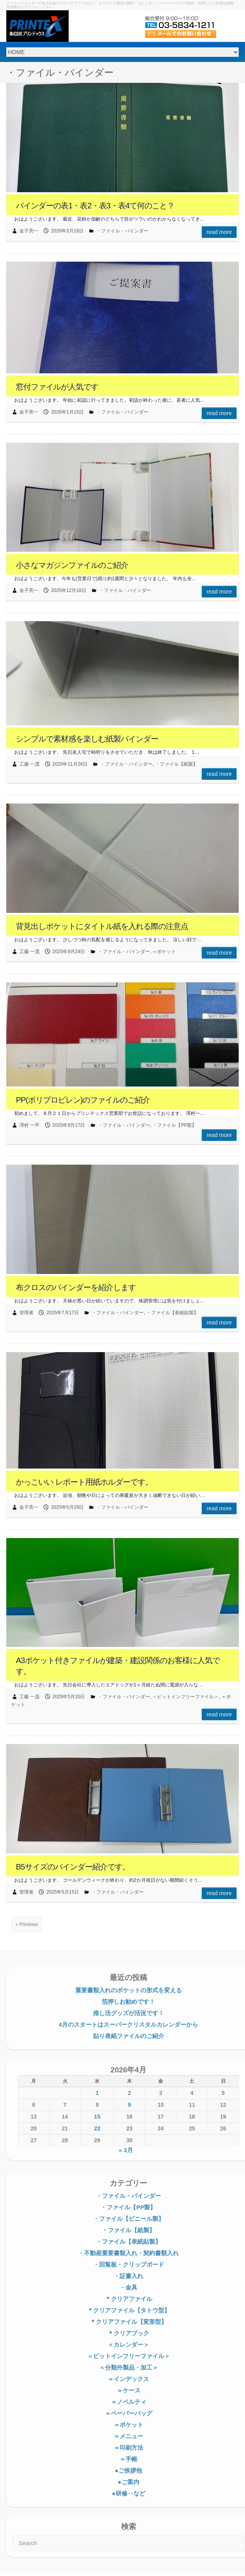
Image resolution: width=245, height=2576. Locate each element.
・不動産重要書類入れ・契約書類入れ (128, 2253)
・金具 (128, 2287)
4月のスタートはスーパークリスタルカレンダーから (128, 2024)
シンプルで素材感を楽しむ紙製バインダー (87, 738)
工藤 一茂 (29, 764)
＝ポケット (164, 951)
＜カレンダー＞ (128, 2344)
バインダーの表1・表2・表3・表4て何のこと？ (95, 205)
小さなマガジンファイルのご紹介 (72, 565)
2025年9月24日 (68, 951)
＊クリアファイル (128, 2298)
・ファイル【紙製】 (176, 764)
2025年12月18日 (68, 590)
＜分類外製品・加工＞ (128, 2367)
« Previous (26, 1924)
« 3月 (126, 2150)
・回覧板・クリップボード (128, 2264)
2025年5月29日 (67, 1507)
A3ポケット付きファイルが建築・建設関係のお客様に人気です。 (117, 1666)
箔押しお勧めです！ (128, 2001)
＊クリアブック (128, 2333)
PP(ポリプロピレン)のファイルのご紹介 (83, 1100)
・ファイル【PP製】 (174, 1125)
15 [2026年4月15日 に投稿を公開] (97, 2116)
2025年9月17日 (68, 1125)
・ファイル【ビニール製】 (128, 2218)
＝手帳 (128, 2459)
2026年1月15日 (67, 412)
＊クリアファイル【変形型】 (128, 2321)
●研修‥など (128, 2493)
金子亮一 (28, 231)
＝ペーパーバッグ (128, 2413)
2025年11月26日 (70, 764)
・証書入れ (128, 2276)
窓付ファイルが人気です (57, 386)
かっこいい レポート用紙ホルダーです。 (84, 1482)
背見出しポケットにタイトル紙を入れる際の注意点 (102, 926)
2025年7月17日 (62, 1312)
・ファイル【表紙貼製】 (172, 1312)
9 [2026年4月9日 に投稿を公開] (129, 2104)
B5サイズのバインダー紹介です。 (72, 1866)
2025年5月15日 (62, 1892)
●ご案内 (128, 2482)
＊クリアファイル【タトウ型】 (128, 2310)
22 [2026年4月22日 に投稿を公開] (97, 2128)
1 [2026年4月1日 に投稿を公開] (97, 2092)
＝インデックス (128, 2379)
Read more (219, 232)
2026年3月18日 (67, 231)
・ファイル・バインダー (122, 231)
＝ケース (128, 2390)
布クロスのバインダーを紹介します (76, 1287)
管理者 (26, 1312)
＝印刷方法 (128, 2447)
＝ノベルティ (128, 2401)
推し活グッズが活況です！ (128, 2013)
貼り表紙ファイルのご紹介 (128, 2036)
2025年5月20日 (68, 1696)
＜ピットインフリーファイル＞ (185, 1696)
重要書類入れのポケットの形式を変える (128, 1990)
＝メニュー (128, 2436)
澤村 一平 (29, 1125)
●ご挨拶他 (128, 2470)
